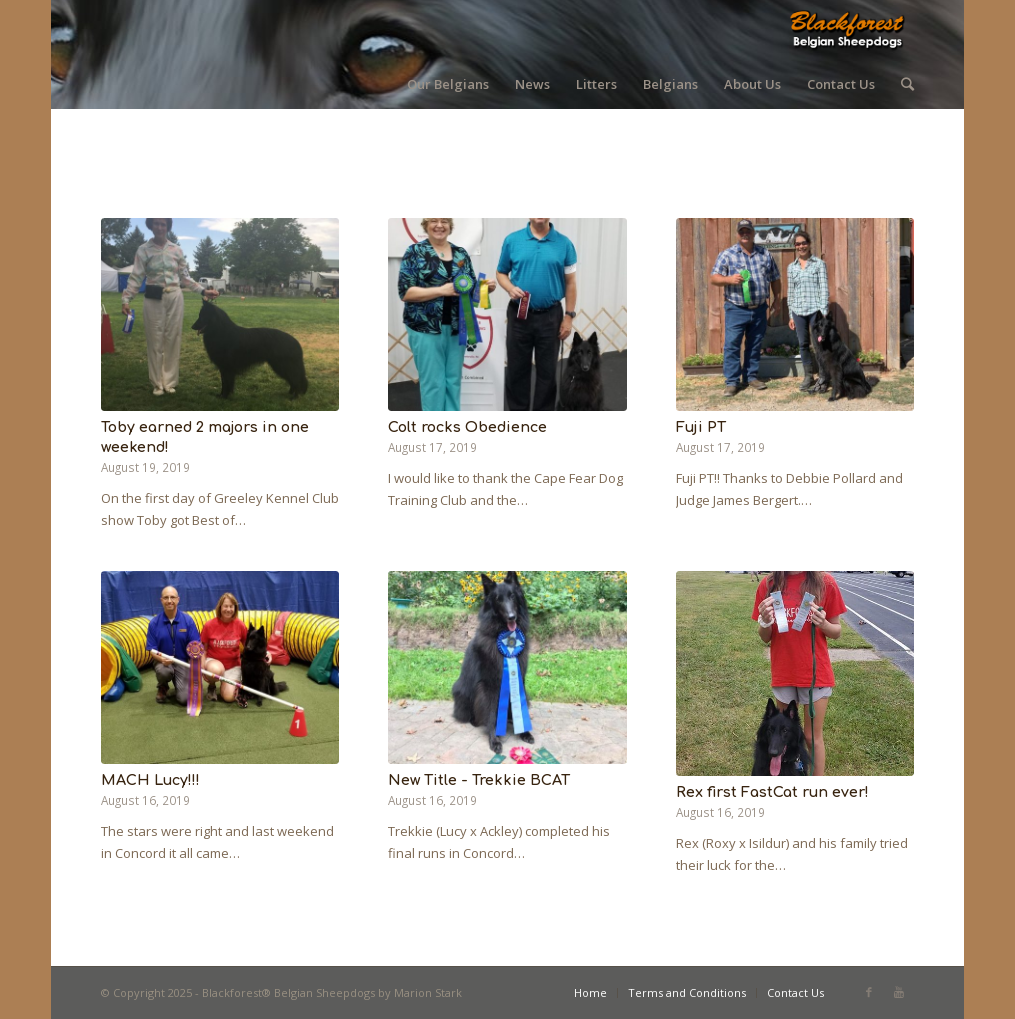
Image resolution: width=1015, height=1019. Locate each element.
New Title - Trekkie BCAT (479, 780)
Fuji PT (701, 427)
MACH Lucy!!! (150, 780)
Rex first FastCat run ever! (772, 792)
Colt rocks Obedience (467, 427)
